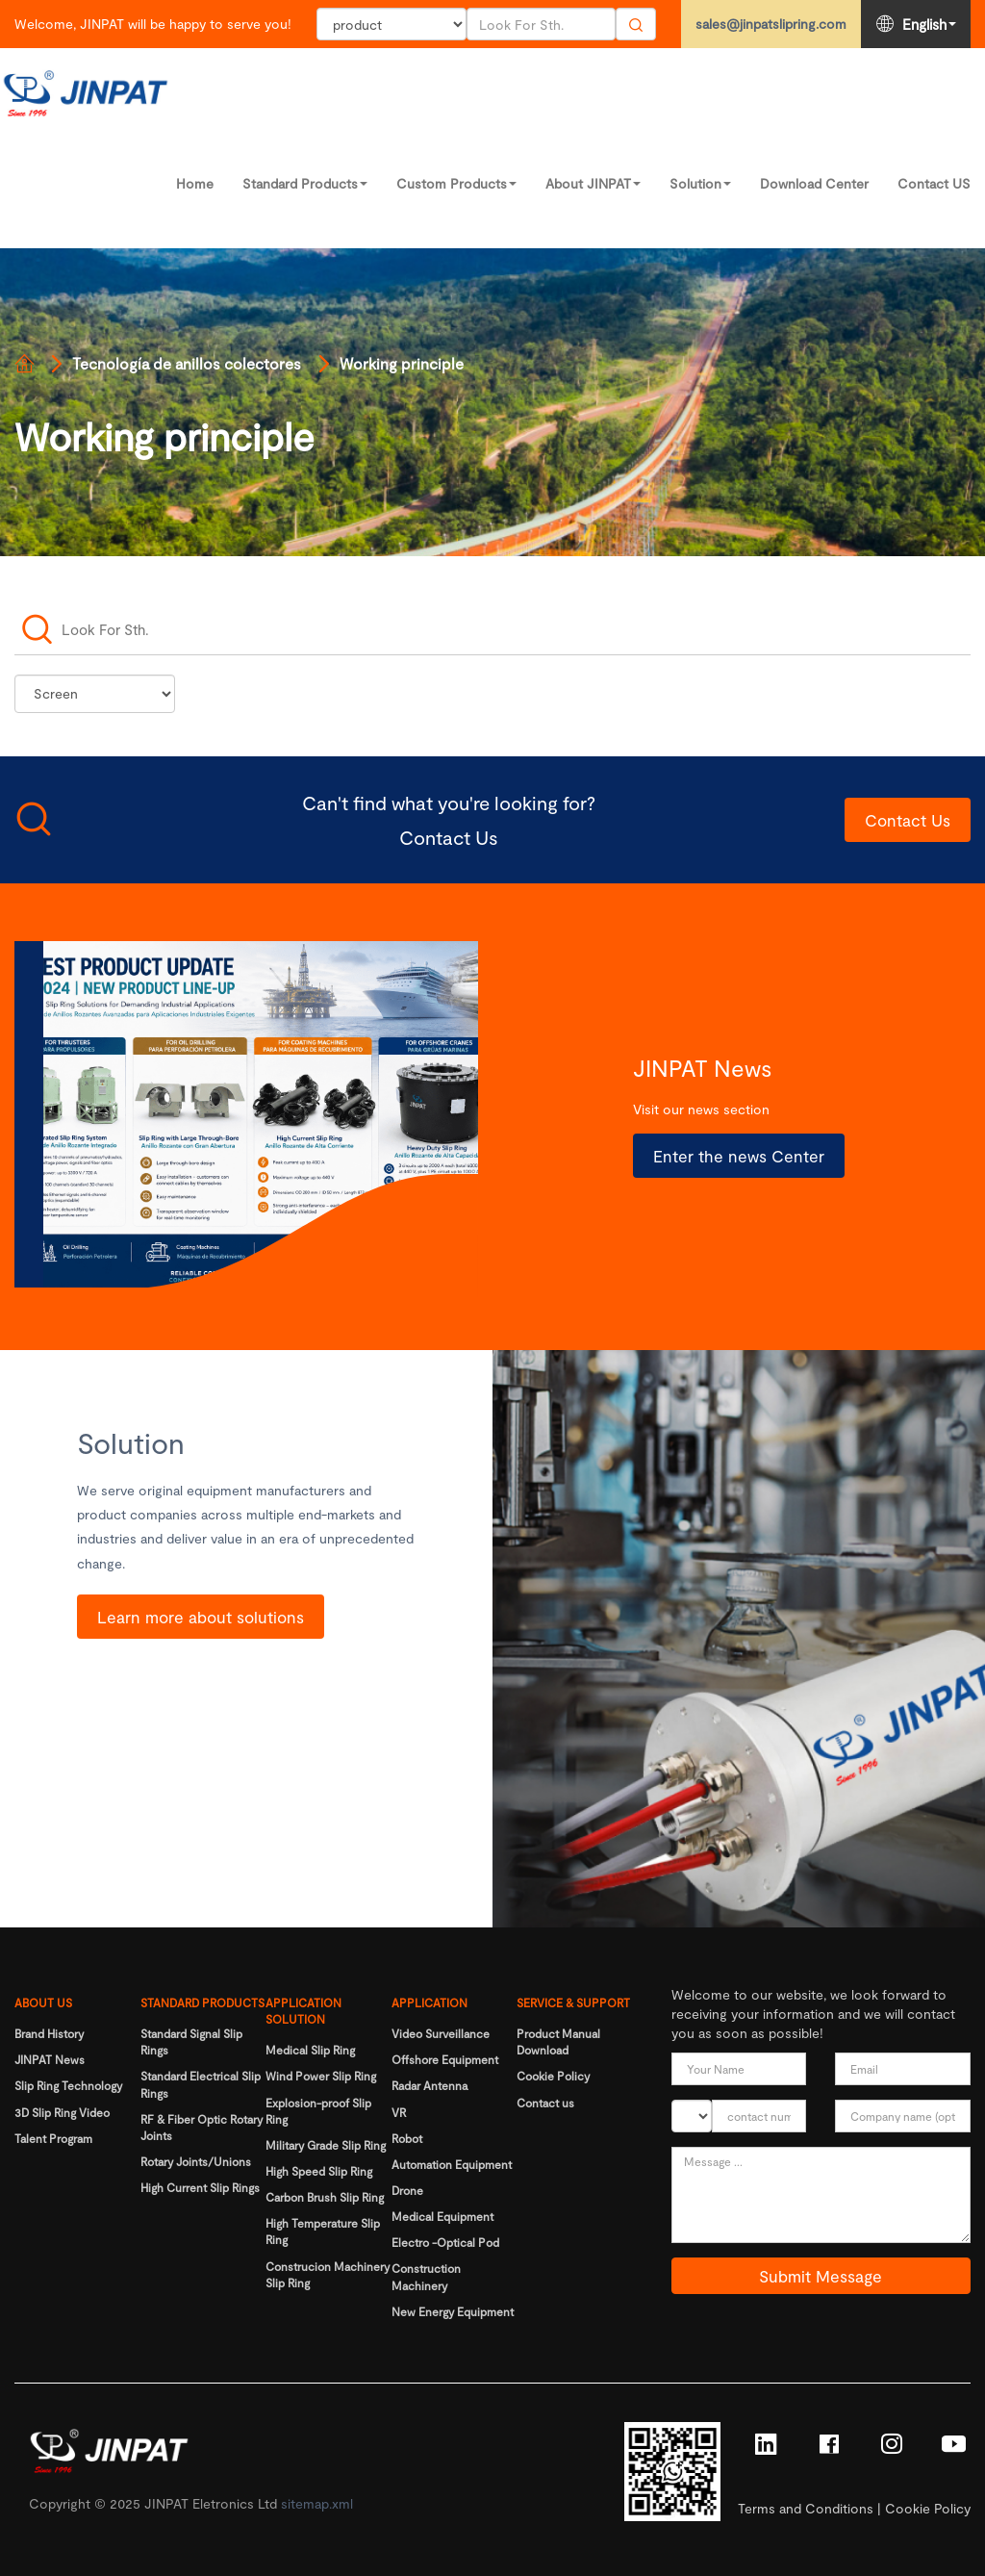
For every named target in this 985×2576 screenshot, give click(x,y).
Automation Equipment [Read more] (451, 2164)
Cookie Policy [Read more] (553, 2075)
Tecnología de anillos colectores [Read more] (186, 363)
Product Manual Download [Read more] (558, 2041)
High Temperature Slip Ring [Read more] (322, 2231)
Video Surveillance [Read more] (440, 2033)
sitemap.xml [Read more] (317, 2503)
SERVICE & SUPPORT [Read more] (573, 2002)
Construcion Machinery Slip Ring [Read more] (327, 2274)
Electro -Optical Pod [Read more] (445, 2242)
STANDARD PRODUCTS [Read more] (202, 2002)
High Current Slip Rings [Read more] (200, 2187)
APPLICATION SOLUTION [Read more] (303, 2011)
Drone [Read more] (407, 2190)
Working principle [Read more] (402, 363)
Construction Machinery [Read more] (426, 2276)
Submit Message (820, 2275)
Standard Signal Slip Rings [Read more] (191, 2041)
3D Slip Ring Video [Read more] (62, 2112)
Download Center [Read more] (814, 183)
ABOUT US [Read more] (43, 2002)
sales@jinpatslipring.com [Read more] (770, 23)
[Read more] (24, 364)
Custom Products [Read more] (456, 183)
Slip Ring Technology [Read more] (68, 2085)
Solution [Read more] (700, 183)
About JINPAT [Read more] (593, 183)
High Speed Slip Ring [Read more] (318, 2171)
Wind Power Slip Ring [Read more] (320, 2075)
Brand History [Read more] (49, 2033)
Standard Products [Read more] (304, 183)
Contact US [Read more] (934, 183)
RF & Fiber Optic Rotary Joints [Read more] (201, 2127)
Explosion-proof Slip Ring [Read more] (318, 2111)
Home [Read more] (195, 183)
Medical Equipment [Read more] (442, 2216)
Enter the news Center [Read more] (738, 1155)
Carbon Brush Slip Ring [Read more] (324, 2197)
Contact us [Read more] (545, 2102)
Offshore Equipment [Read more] (444, 2059)
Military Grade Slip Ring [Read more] (325, 2145)
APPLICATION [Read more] (429, 2002)
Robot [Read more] (406, 2138)
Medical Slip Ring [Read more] (310, 2049)
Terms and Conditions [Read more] (805, 2508)
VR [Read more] (398, 2112)
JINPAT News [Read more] (49, 2059)
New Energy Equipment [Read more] (452, 2311)
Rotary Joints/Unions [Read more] (195, 2161)
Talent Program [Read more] (53, 2138)
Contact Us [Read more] (907, 819)
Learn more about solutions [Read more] (200, 1616)
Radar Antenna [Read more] (429, 2085)
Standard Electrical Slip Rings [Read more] (200, 2084)
